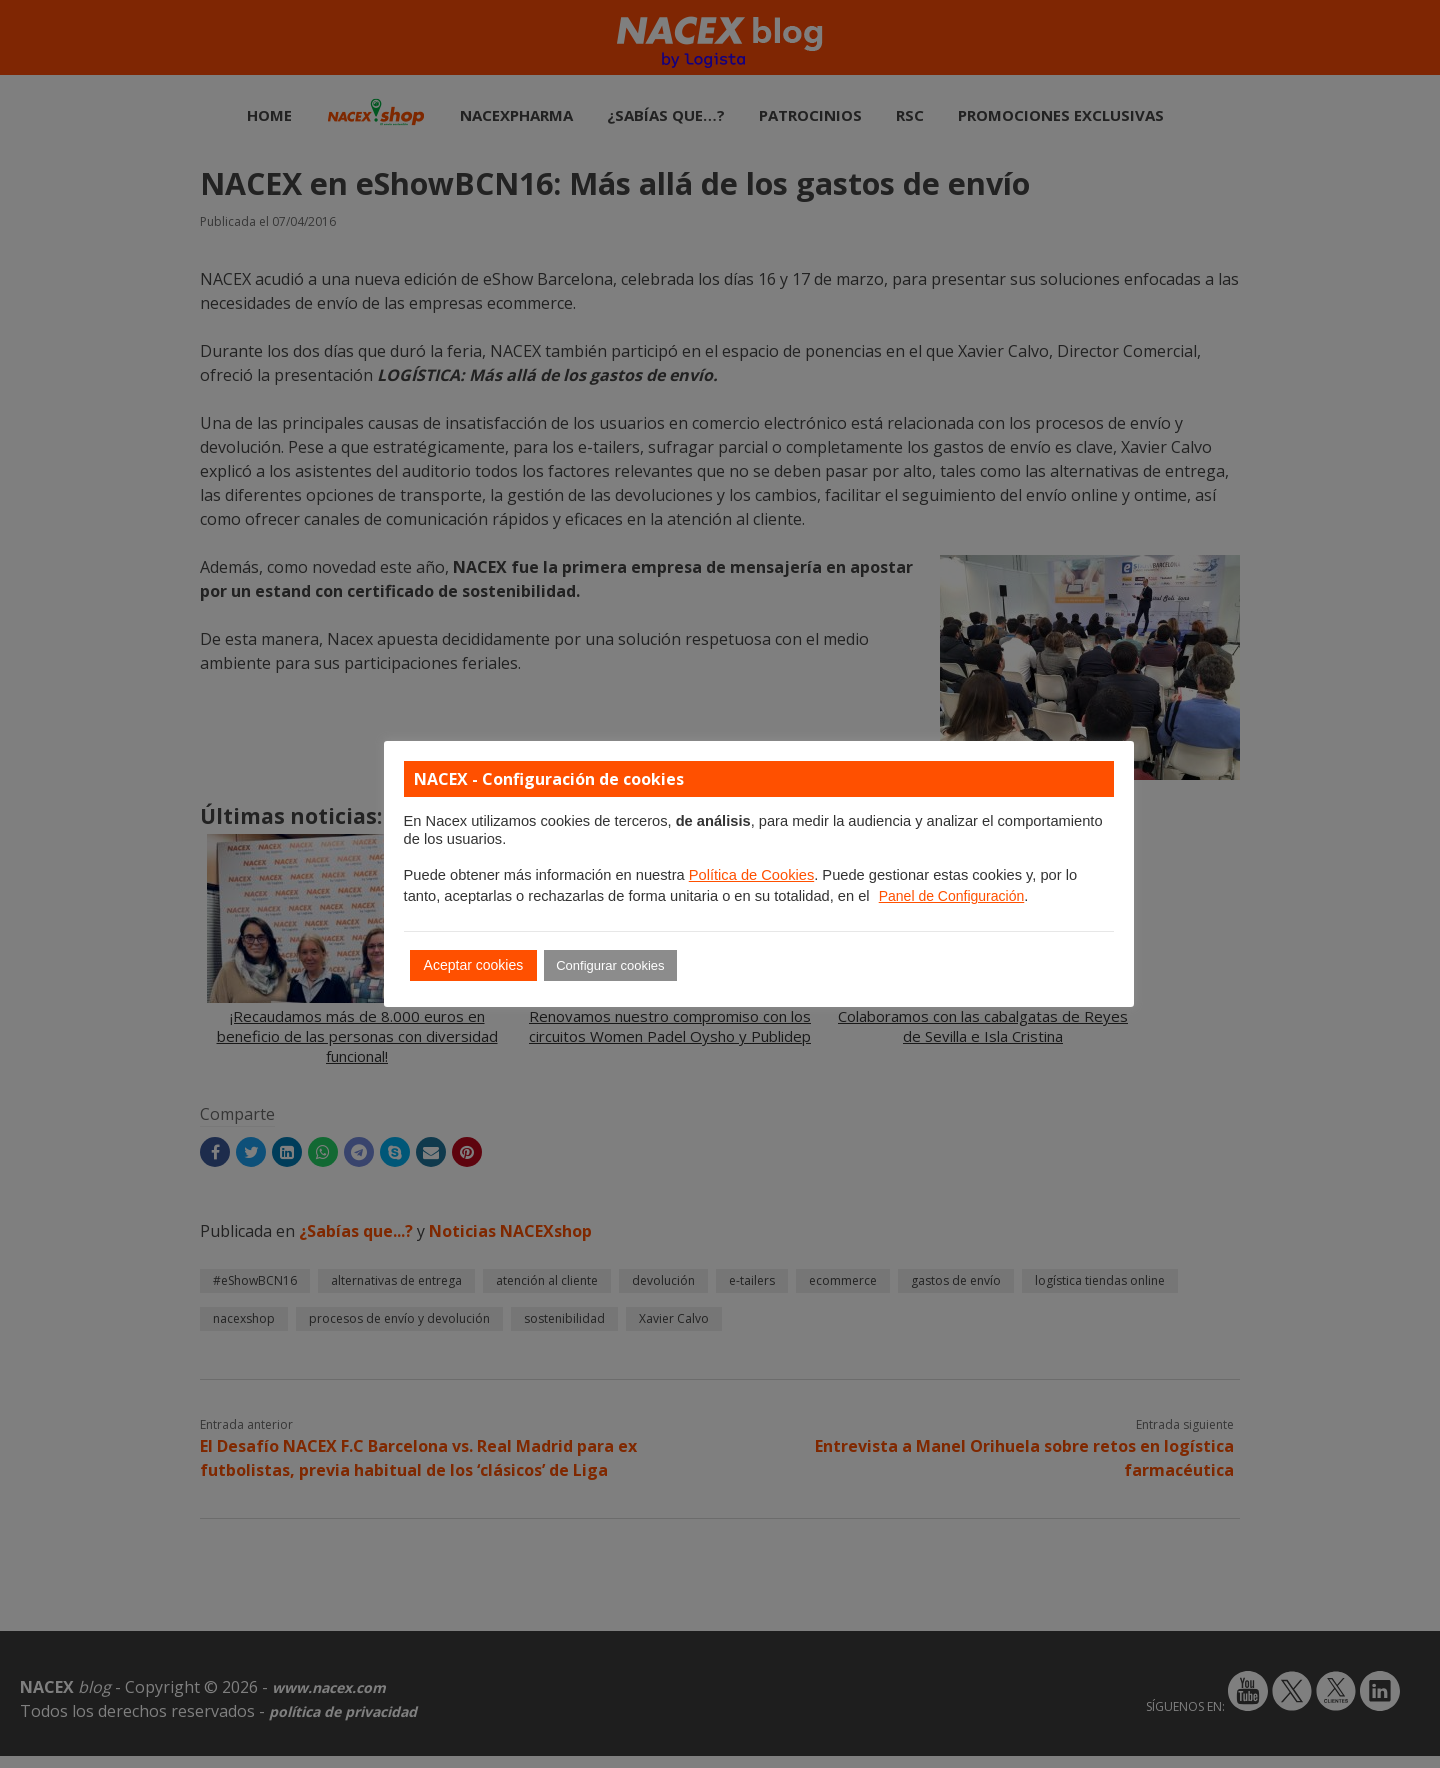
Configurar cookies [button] (610, 965)
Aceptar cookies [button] (474, 965)
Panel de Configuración (952, 896)
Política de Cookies (751, 875)
